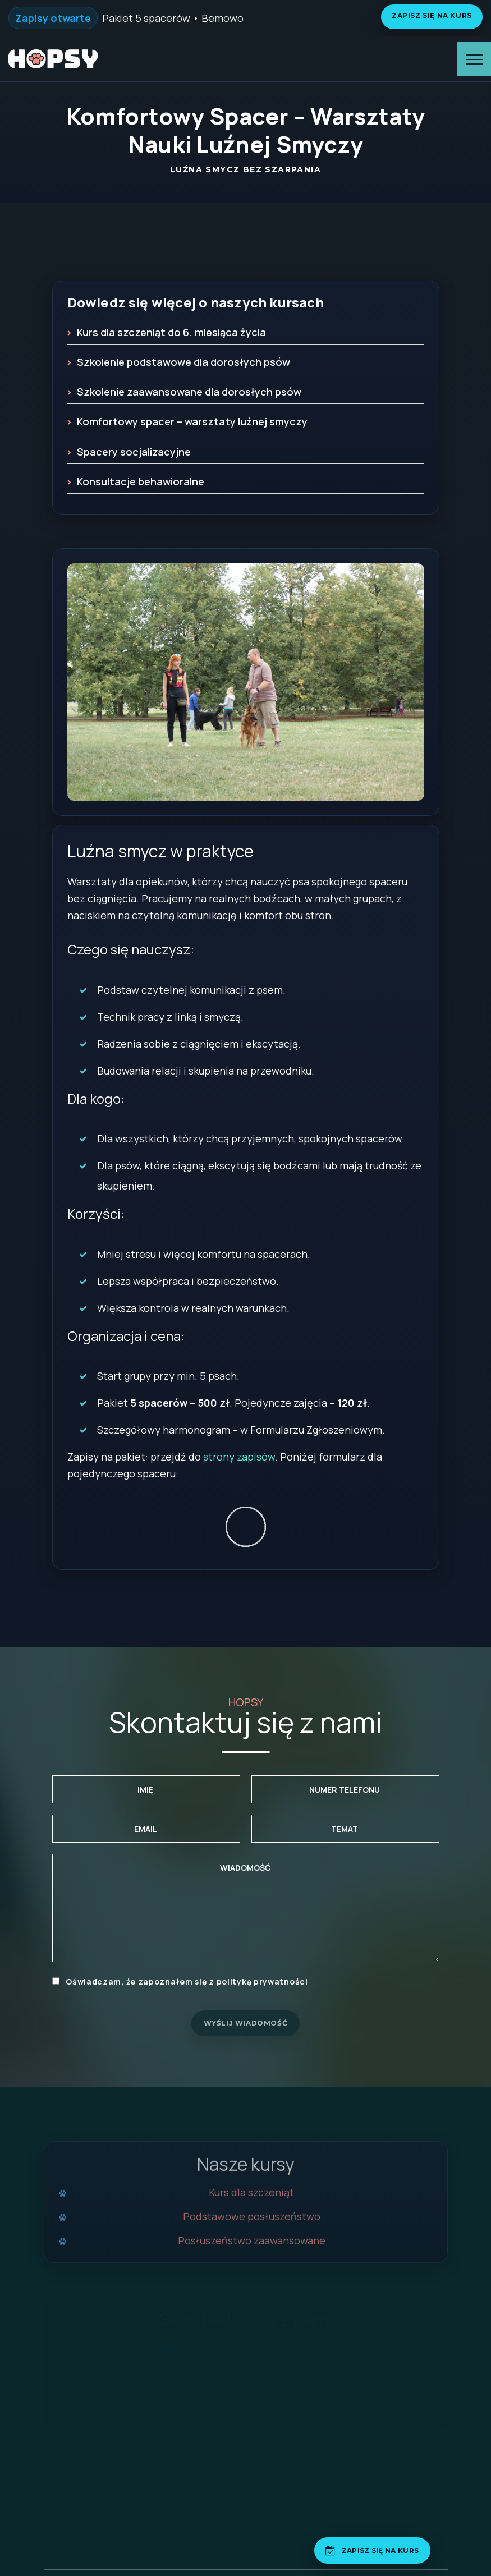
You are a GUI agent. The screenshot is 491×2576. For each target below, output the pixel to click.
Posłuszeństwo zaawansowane (251, 2247)
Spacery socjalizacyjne (134, 451)
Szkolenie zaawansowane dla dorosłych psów (189, 391)
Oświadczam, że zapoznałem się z (180, 1981)
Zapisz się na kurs (432, 15)
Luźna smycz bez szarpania (245, 169)
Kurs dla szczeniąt (251, 2199)
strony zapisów (239, 1456)
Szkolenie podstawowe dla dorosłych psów (183, 362)
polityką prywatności (262, 1981)
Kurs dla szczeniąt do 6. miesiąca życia (171, 332)
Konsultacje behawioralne (140, 481)
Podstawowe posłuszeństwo (251, 2223)
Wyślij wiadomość (246, 2023)
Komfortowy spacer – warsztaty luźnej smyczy (192, 421)
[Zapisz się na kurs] (372, 2550)
